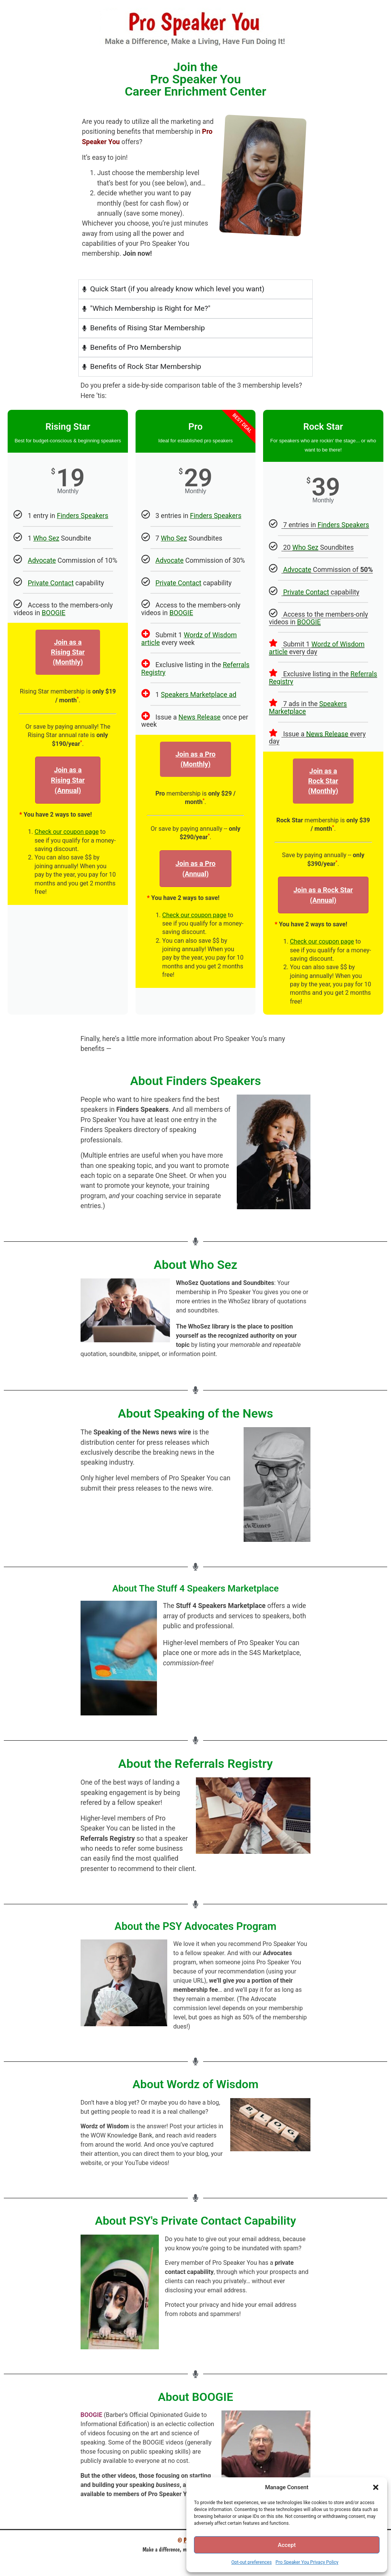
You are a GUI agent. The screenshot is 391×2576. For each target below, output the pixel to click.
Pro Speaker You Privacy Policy (307, 2562)
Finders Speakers (82, 516)
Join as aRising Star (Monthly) (68, 652)
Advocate (42, 560)
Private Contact (51, 583)
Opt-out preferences (251, 2562)
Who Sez (46, 538)
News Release (199, 717)
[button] (376, 2487)
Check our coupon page (66, 831)
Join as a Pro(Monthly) (195, 759)
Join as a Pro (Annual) (195, 868)
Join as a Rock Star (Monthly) (323, 781)
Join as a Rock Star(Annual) (323, 895)
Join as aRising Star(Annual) (68, 780)
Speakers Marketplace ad (198, 694)
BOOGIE (53, 613)
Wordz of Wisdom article (189, 638)
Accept (287, 2545)
